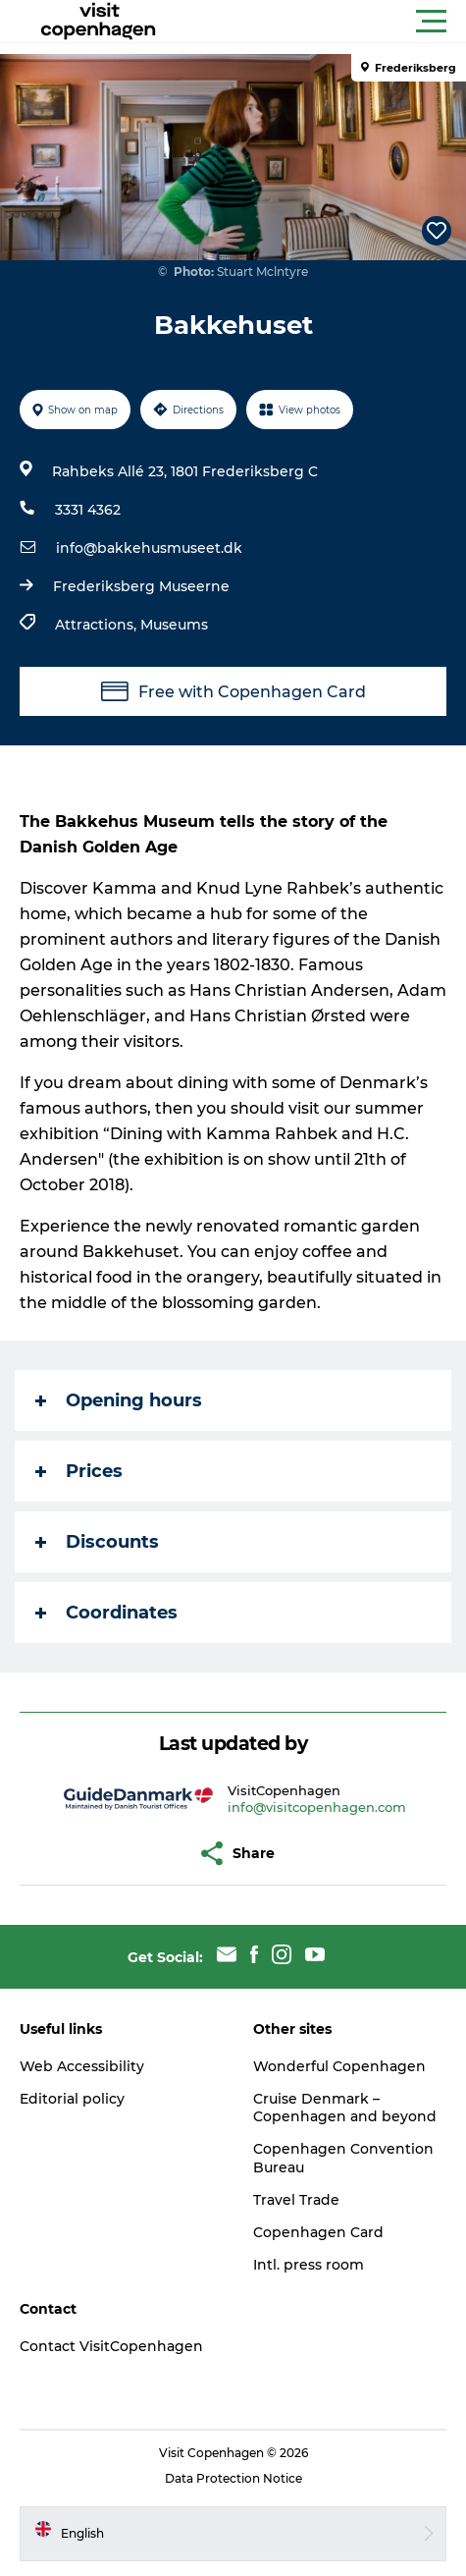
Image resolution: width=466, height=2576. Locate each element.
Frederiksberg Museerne (141, 586)
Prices (79, 1471)
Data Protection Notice (233, 2478)
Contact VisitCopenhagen (111, 2346)
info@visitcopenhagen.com (317, 1807)
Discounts (97, 1542)
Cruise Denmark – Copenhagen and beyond (345, 2107)
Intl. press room (308, 2265)
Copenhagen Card (318, 2232)
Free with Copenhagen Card (233, 691)
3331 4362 (88, 510)
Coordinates (106, 1612)
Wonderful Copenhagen (339, 2066)
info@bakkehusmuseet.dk (149, 548)
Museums (174, 624)
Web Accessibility (82, 2066)
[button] (321, 21)
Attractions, (97, 624)
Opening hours (118, 1400)
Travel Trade (296, 2200)
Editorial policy (72, 2099)
